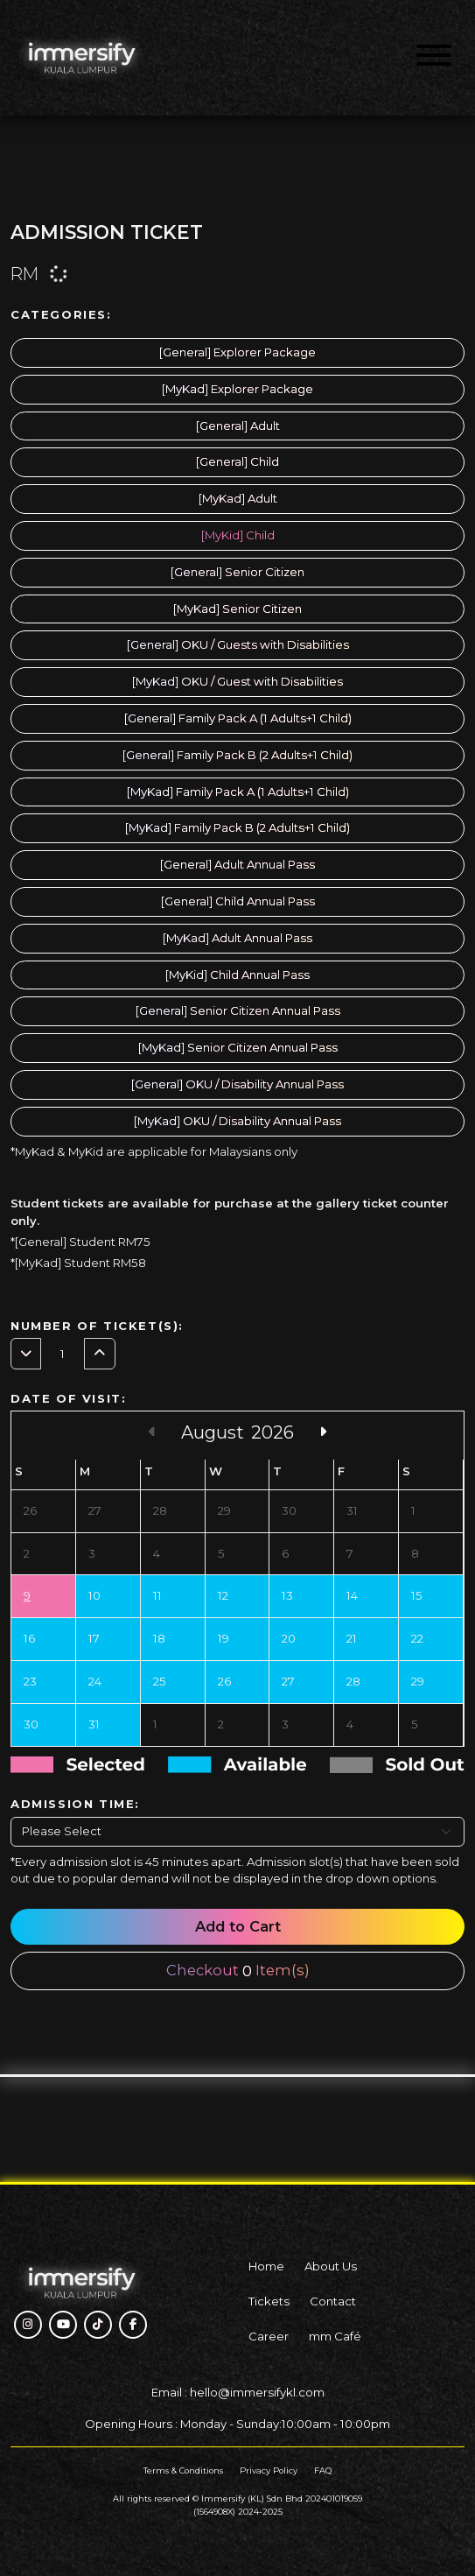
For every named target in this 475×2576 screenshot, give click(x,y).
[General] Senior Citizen (237, 572)
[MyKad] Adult (238, 498)
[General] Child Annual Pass (238, 901)
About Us (330, 2266)
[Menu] (434, 58)
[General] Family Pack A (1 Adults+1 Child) (238, 718)
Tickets (269, 2301)
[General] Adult (238, 426)
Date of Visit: (68, 1398)
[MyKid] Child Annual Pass (237, 975)
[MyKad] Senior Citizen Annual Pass (238, 1047)
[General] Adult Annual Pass (237, 864)
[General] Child (237, 461)
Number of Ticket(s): (97, 1326)
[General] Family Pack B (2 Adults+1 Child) (237, 755)
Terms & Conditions (183, 2470)
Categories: (61, 314)
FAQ (323, 2470)
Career (268, 2336)
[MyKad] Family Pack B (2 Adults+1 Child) (237, 827)
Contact (333, 2301)
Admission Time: (75, 1804)
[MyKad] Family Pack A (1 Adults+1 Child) (238, 792)
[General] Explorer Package (237, 352)
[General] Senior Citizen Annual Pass (238, 1010)
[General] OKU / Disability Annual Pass (237, 1084)
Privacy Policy (268, 2470)
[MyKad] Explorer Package (237, 389)
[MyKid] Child (238, 535)
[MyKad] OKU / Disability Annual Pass (237, 1121)
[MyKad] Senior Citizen (237, 609)
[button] (28, 2325)
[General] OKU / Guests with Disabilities (238, 644)
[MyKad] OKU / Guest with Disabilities (237, 681)
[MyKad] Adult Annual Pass (237, 938)
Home (266, 2266)
